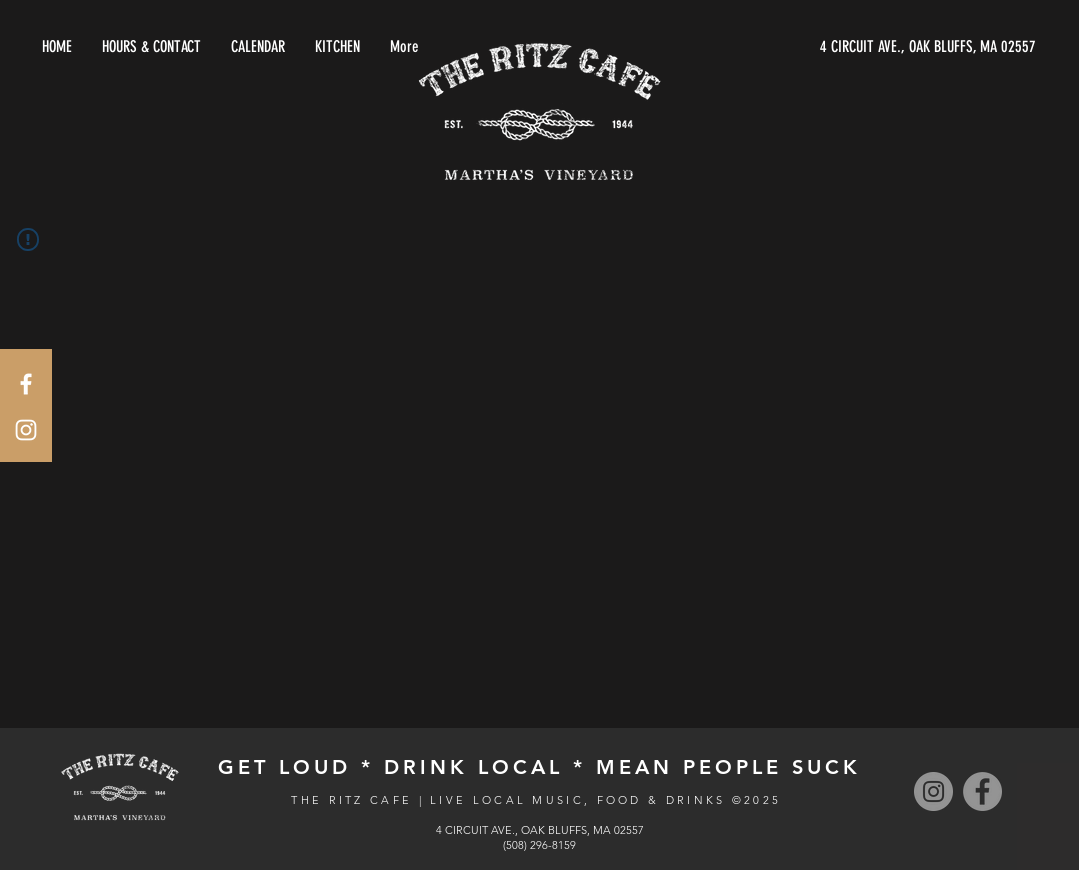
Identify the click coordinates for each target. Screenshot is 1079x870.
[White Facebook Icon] (26, 384)
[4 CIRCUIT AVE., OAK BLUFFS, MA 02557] (847, 47)
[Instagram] (933, 791)
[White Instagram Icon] (26, 430)
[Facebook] (982, 791)
